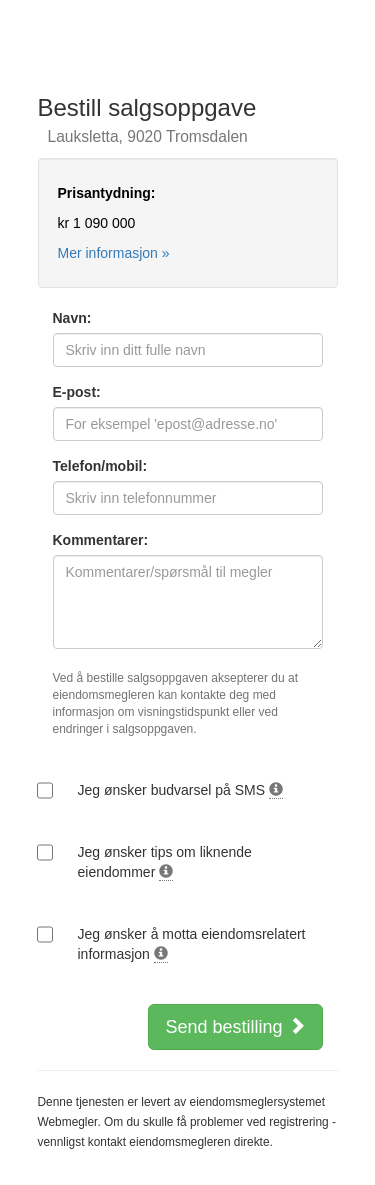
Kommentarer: (101, 540)
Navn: (72, 318)
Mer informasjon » (114, 253)
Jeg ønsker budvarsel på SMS (180, 790)
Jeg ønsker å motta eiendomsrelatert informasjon (192, 944)
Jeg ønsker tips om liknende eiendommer (165, 862)
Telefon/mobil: (100, 466)
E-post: (77, 392)
